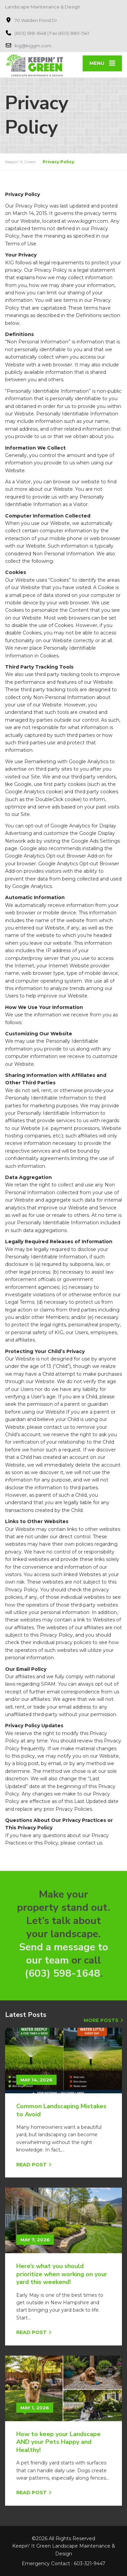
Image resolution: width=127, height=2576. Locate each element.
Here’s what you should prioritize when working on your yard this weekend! (61, 2274)
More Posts (101, 2020)
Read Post (31, 2165)
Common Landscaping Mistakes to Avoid (61, 2110)
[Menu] (102, 63)
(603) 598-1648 (62, 1973)
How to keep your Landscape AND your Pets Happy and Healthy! (58, 2442)
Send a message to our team (63, 1953)
